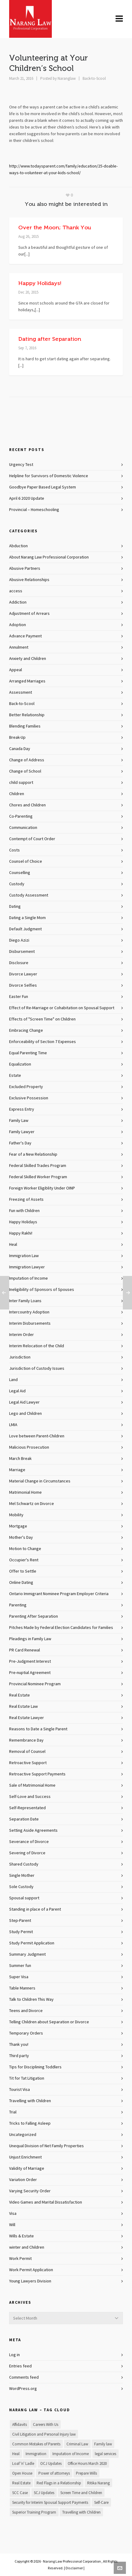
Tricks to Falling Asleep (30, 2123)
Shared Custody (23, 1864)
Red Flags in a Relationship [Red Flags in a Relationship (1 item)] (59, 2483)
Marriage (17, 1470)
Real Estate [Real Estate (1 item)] (21, 2483)
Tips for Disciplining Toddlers (35, 2067)
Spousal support (24, 1898)
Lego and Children (25, 1413)
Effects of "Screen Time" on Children (42, 1019)
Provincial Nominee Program (35, 1684)
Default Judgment (25, 929)
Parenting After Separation (33, 1616)
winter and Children (26, 2247)
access (15, 591)
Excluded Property (26, 1086)
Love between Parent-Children (36, 1436)
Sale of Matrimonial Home (32, 1785)
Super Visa (18, 1977)
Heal (13, 1244)
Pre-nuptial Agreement (30, 1672)
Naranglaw (67, 78)
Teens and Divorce (26, 2010)
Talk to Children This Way (31, 1999)
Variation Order (23, 2179)
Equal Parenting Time (28, 1053)
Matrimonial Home (25, 1492)
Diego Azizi (19, 940)
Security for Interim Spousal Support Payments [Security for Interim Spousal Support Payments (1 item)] (50, 2502)
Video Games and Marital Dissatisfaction (45, 2202)
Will (12, 2224)
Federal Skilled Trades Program (37, 1165)
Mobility (16, 1515)
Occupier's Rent (23, 1560)
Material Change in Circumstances (39, 1481)
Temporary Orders (26, 2033)
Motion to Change (25, 1548)
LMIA (13, 1424)
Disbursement (22, 951)
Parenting (18, 1605)
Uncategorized (22, 2134)
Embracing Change (26, 1030)
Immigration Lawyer (27, 1267)
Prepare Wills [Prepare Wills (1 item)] (86, 2473)
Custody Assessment (28, 895)
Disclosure (18, 962)
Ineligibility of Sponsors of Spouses (41, 1289)
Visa (12, 2213)
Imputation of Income (28, 1278)
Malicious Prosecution (29, 1447)
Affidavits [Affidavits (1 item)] (19, 2425)
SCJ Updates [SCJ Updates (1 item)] (44, 2493)
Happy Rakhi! (20, 1233)
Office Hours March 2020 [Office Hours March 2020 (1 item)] (87, 2463)
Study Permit (21, 1931)
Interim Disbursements (30, 1323)
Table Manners (22, 1988)
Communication (23, 827)
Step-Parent (20, 1920)
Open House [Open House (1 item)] (22, 2473)
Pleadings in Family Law (30, 1639)
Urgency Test (21, 464)
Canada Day (19, 748)
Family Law (18, 1120)
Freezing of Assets (26, 1199)
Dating (15, 906)
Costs (14, 850)
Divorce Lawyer (23, 974)
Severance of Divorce (29, 1841)
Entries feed (20, 2366)
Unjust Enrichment (25, 2157)
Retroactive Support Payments (37, 1774)
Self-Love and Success (30, 1796)
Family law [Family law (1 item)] (103, 2444)
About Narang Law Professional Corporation (49, 557)
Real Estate (19, 1695)
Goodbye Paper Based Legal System (42, 487)
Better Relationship (27, 715)
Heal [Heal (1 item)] (16, 2454)
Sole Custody (21, 1886)
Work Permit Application (31, 2270)
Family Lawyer (21, 1131)
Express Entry (21, 1109)
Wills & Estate (21, 2236)
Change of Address (26, 760)
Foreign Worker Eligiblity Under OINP (42, 1188)
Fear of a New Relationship (33, 1154)
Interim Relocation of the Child (36, 1346)
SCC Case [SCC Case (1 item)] (20, 2493)
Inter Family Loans (25, 1301)
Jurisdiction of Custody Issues (36, 1368)
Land (13, 1379)
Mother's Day (21, 1537)
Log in (14, 2354)
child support (21, 782)
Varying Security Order (30, 2191)
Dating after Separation (49, 339)
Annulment (18, 647)
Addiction (18, 602)
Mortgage (18, 1526)
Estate (15, 1075)
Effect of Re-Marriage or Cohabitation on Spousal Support (61, 1008)
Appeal (15, 670)
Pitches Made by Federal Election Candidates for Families (61, 1627)
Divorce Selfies (23, 985)
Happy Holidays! (40, 283)
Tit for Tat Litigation (26, 2078)
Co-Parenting (21, 816)
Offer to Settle (22, 1571)
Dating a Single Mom (27, 917)
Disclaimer (74, 2568)
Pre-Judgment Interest (30, 1661)
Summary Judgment (27, 1954)
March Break (20, 1458)
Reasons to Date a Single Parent (38, 1729)
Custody (16, 884)
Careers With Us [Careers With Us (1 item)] (45, 2425)
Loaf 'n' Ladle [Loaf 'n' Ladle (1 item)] (23, 2463)
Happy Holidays (23, 1222)
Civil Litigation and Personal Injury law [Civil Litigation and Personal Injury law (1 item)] (44, 2434)
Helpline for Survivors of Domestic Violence (48, 476)
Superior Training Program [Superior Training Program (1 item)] (34, 2512)
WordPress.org (23, 2388)
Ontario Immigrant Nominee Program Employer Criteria (59, 1593)
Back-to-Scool (94, 78)
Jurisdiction (19, 1357)
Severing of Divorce (27, 1853)
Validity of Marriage (26, 2168)
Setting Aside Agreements (33, 1830)
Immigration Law (24, 1255)
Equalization (20, 1064)
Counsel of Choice (25, 861)
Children (16, 793)
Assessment (20, 692)
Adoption (17, 624)
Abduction (18, 546)
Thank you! (18, 2044)
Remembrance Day (26, 1740)
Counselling (19, 872)
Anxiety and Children (27, 658)
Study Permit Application (31, 1943)
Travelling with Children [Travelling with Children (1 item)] (81, 2512)
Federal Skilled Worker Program (38, 1177)
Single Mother (21, 1875)
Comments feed (24, 2377)
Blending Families (25, 726)
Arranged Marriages (27, 681)
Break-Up (17, 737)
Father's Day (20, 1143)
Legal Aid (17, 1391)
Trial (12, 2112)
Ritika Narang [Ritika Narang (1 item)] (98, 2483)
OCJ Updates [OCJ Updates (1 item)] (51, 2463)
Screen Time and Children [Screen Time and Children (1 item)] (81, 2493)
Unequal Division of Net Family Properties (46, 2146)
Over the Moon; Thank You (54, 227)
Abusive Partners (24, 568)
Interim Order (21, 1334)
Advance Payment (25, 636)
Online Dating (21, 1582)
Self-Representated (27, 1808)
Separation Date (24, 1819)
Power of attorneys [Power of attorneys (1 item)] (54, 2473)
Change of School (25, 771)
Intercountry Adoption (29, 1312)
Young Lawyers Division (30, 2281)
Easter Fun (18, 996)
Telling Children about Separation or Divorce (49, 2022)
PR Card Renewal (24, 1650)
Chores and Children (27, 805)
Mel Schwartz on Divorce (31, 1503)
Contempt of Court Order (32, 839)
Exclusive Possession (28, 1098)
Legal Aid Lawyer (24, 1402)
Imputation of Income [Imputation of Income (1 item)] (70, 2454)
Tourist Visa (19, 2089)
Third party (19, 2055)
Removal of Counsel (27, 1751)
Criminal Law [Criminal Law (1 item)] (77, 2444)
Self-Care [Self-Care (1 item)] (101, 2502)
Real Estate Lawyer (26, 1717)
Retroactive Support (28, 1762)
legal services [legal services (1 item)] (105, 2454)
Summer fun (20, 1965)
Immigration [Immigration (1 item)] (36, 2454)
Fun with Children (24, 1210)
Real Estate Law (23, 1706)
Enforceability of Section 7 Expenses (42, 1041)
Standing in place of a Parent (35, 1909)
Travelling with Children (30, 2101)
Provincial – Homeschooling (34, 509)
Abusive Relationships (29, 579)
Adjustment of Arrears (29, 613)
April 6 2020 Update (26, 498)
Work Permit (20, 2258)
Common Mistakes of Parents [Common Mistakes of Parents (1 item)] (36, 2444)
